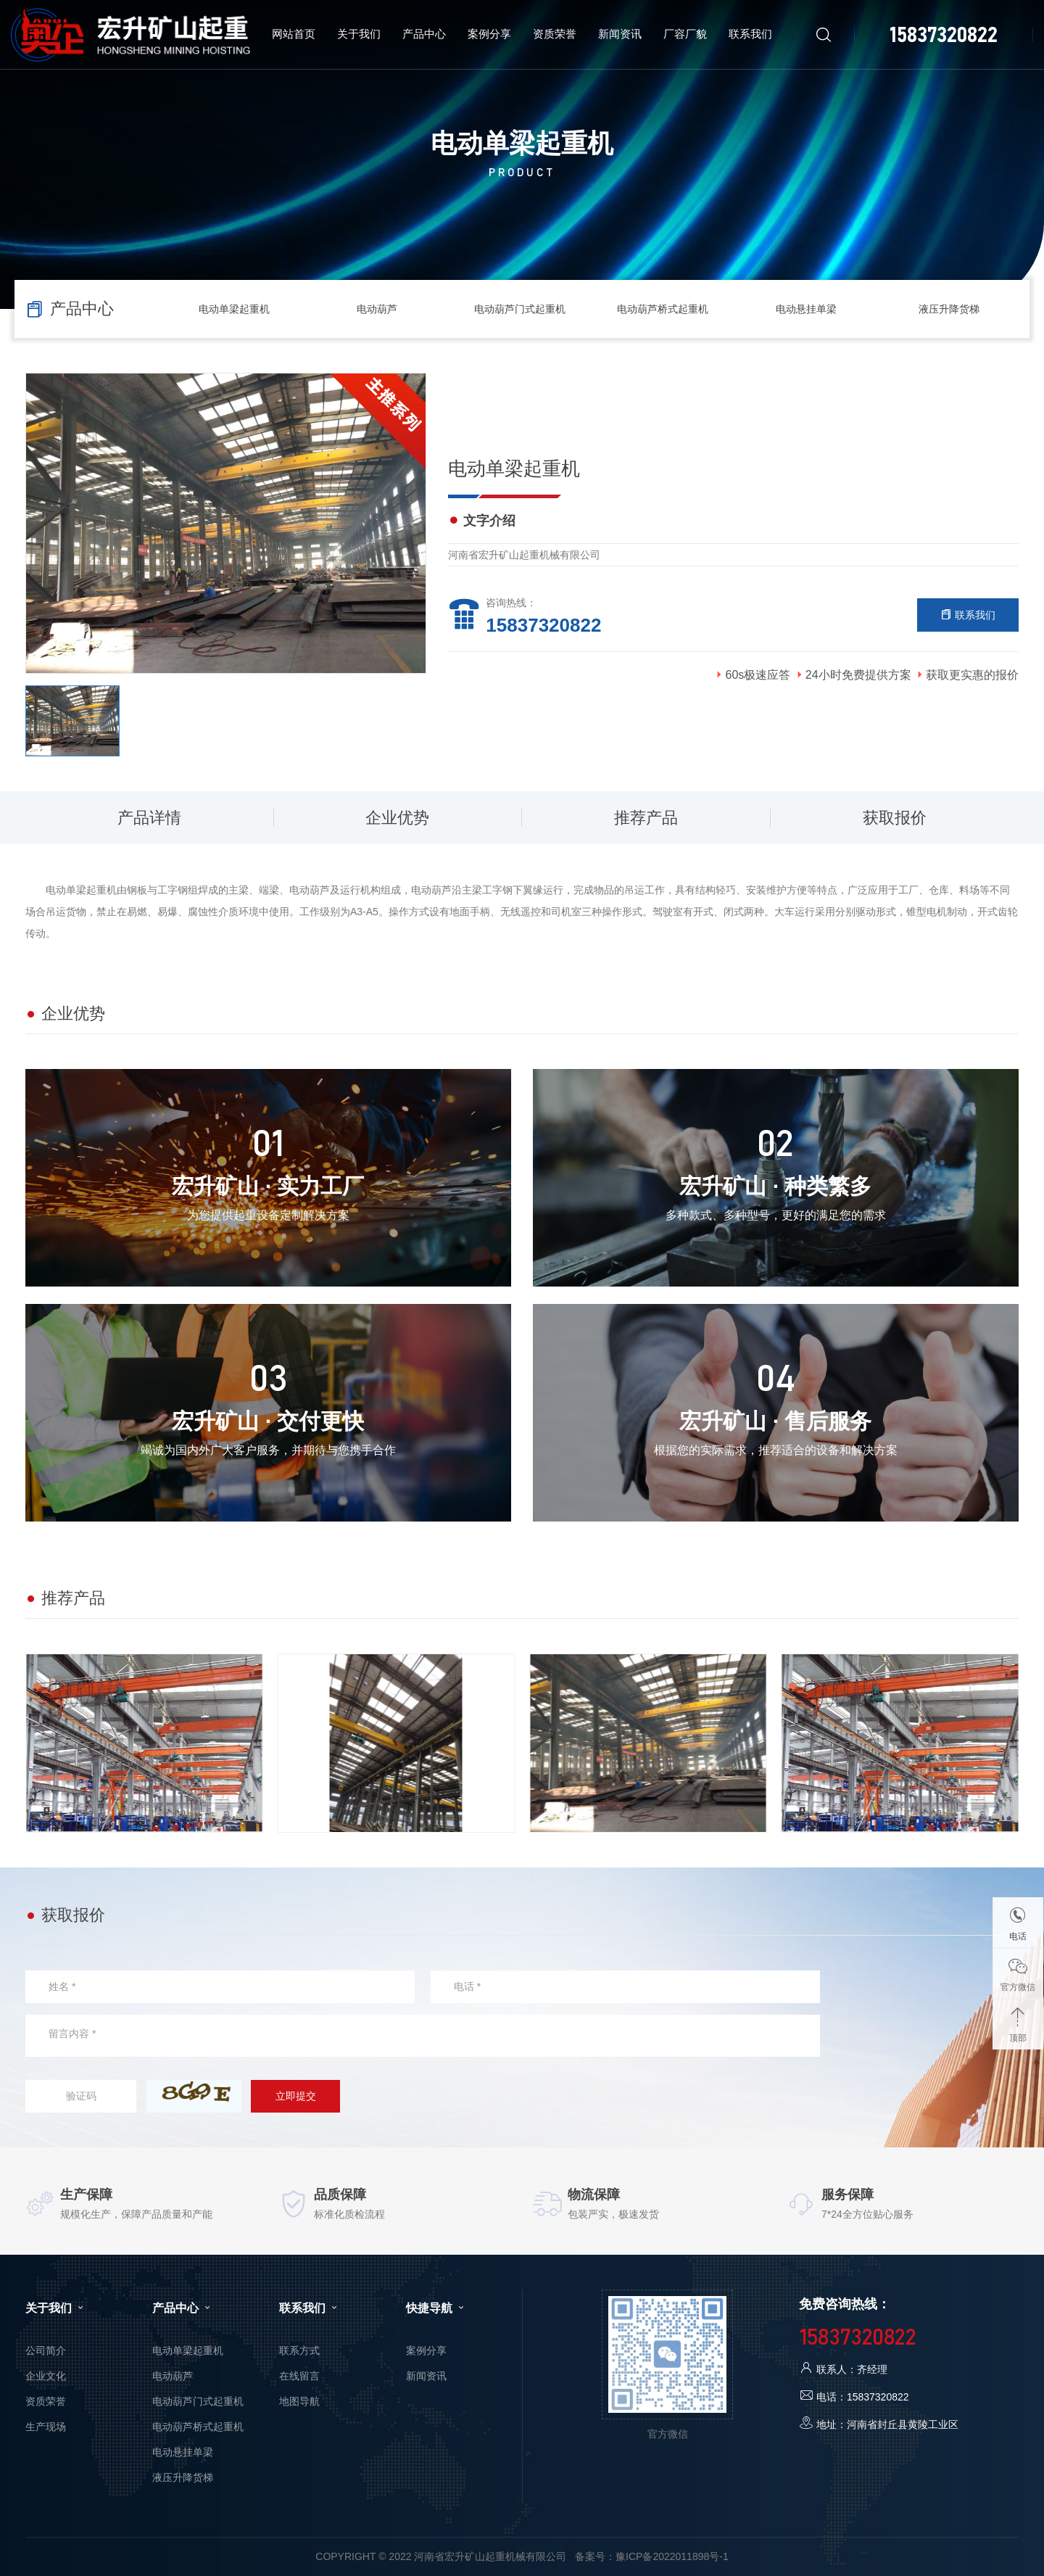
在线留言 (299, 2376)
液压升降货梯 (949, 309)
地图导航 (299, 2401)
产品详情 (149, 818)
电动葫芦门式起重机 (520, 309)
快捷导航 (436, 2308)
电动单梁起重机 (234, 309)
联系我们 (967, 614)
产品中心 (182, 2308)
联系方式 (299, 2350)
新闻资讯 (426, 2376)
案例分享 (426, 2350)
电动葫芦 (377, 309)
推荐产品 (646, 818)
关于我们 (55, 2308)
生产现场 (45, 2426)
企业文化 (45, 2376)
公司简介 (45, 2350)
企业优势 (397, 818)
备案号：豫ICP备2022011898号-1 (652, 2556)
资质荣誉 (45, 2401)
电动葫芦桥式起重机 (662, 309)
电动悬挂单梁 (806, 309)
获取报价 (895, 818)
